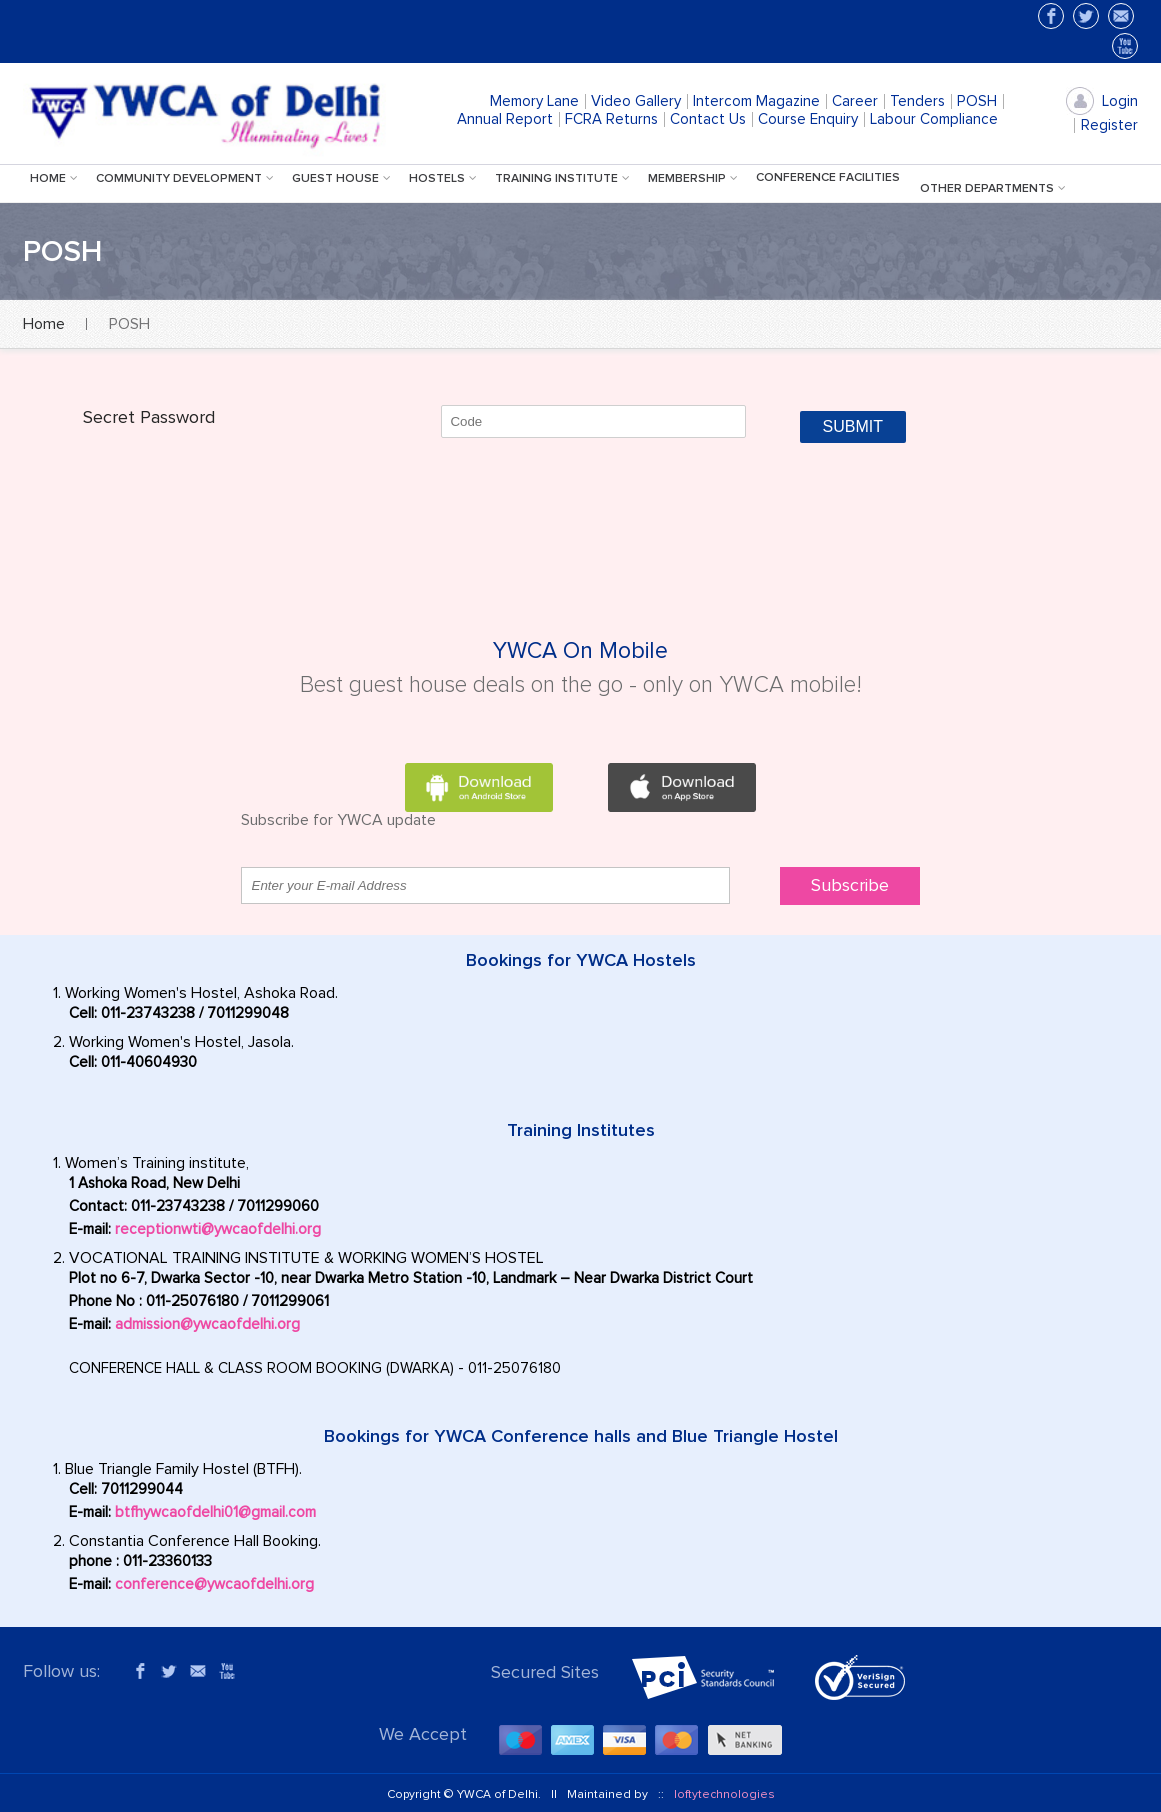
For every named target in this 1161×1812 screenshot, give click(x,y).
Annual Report (505, 119)
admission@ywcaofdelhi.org (207, 1324)
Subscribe (850, 886)
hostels (445, 179)
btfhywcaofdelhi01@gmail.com (215, 1512)
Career (855, 101)
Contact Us (708, 119)
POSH (977, 101)
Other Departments (995, 189)
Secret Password (149, 418)
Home (56, 179)
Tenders (917, 101)
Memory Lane (534, 101)
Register (1109, 125)
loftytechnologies (724, 1795)
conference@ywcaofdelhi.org (214, 1584)
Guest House (343, 179)
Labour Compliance (934, 119)
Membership (695, 179)
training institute (564, 179)
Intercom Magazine (756, 101)
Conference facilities (828, 178)
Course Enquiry (808, 119)
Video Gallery (636, 101)
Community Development (187, 179)
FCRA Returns (611, 119)
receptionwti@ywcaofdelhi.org (218, 1229)
